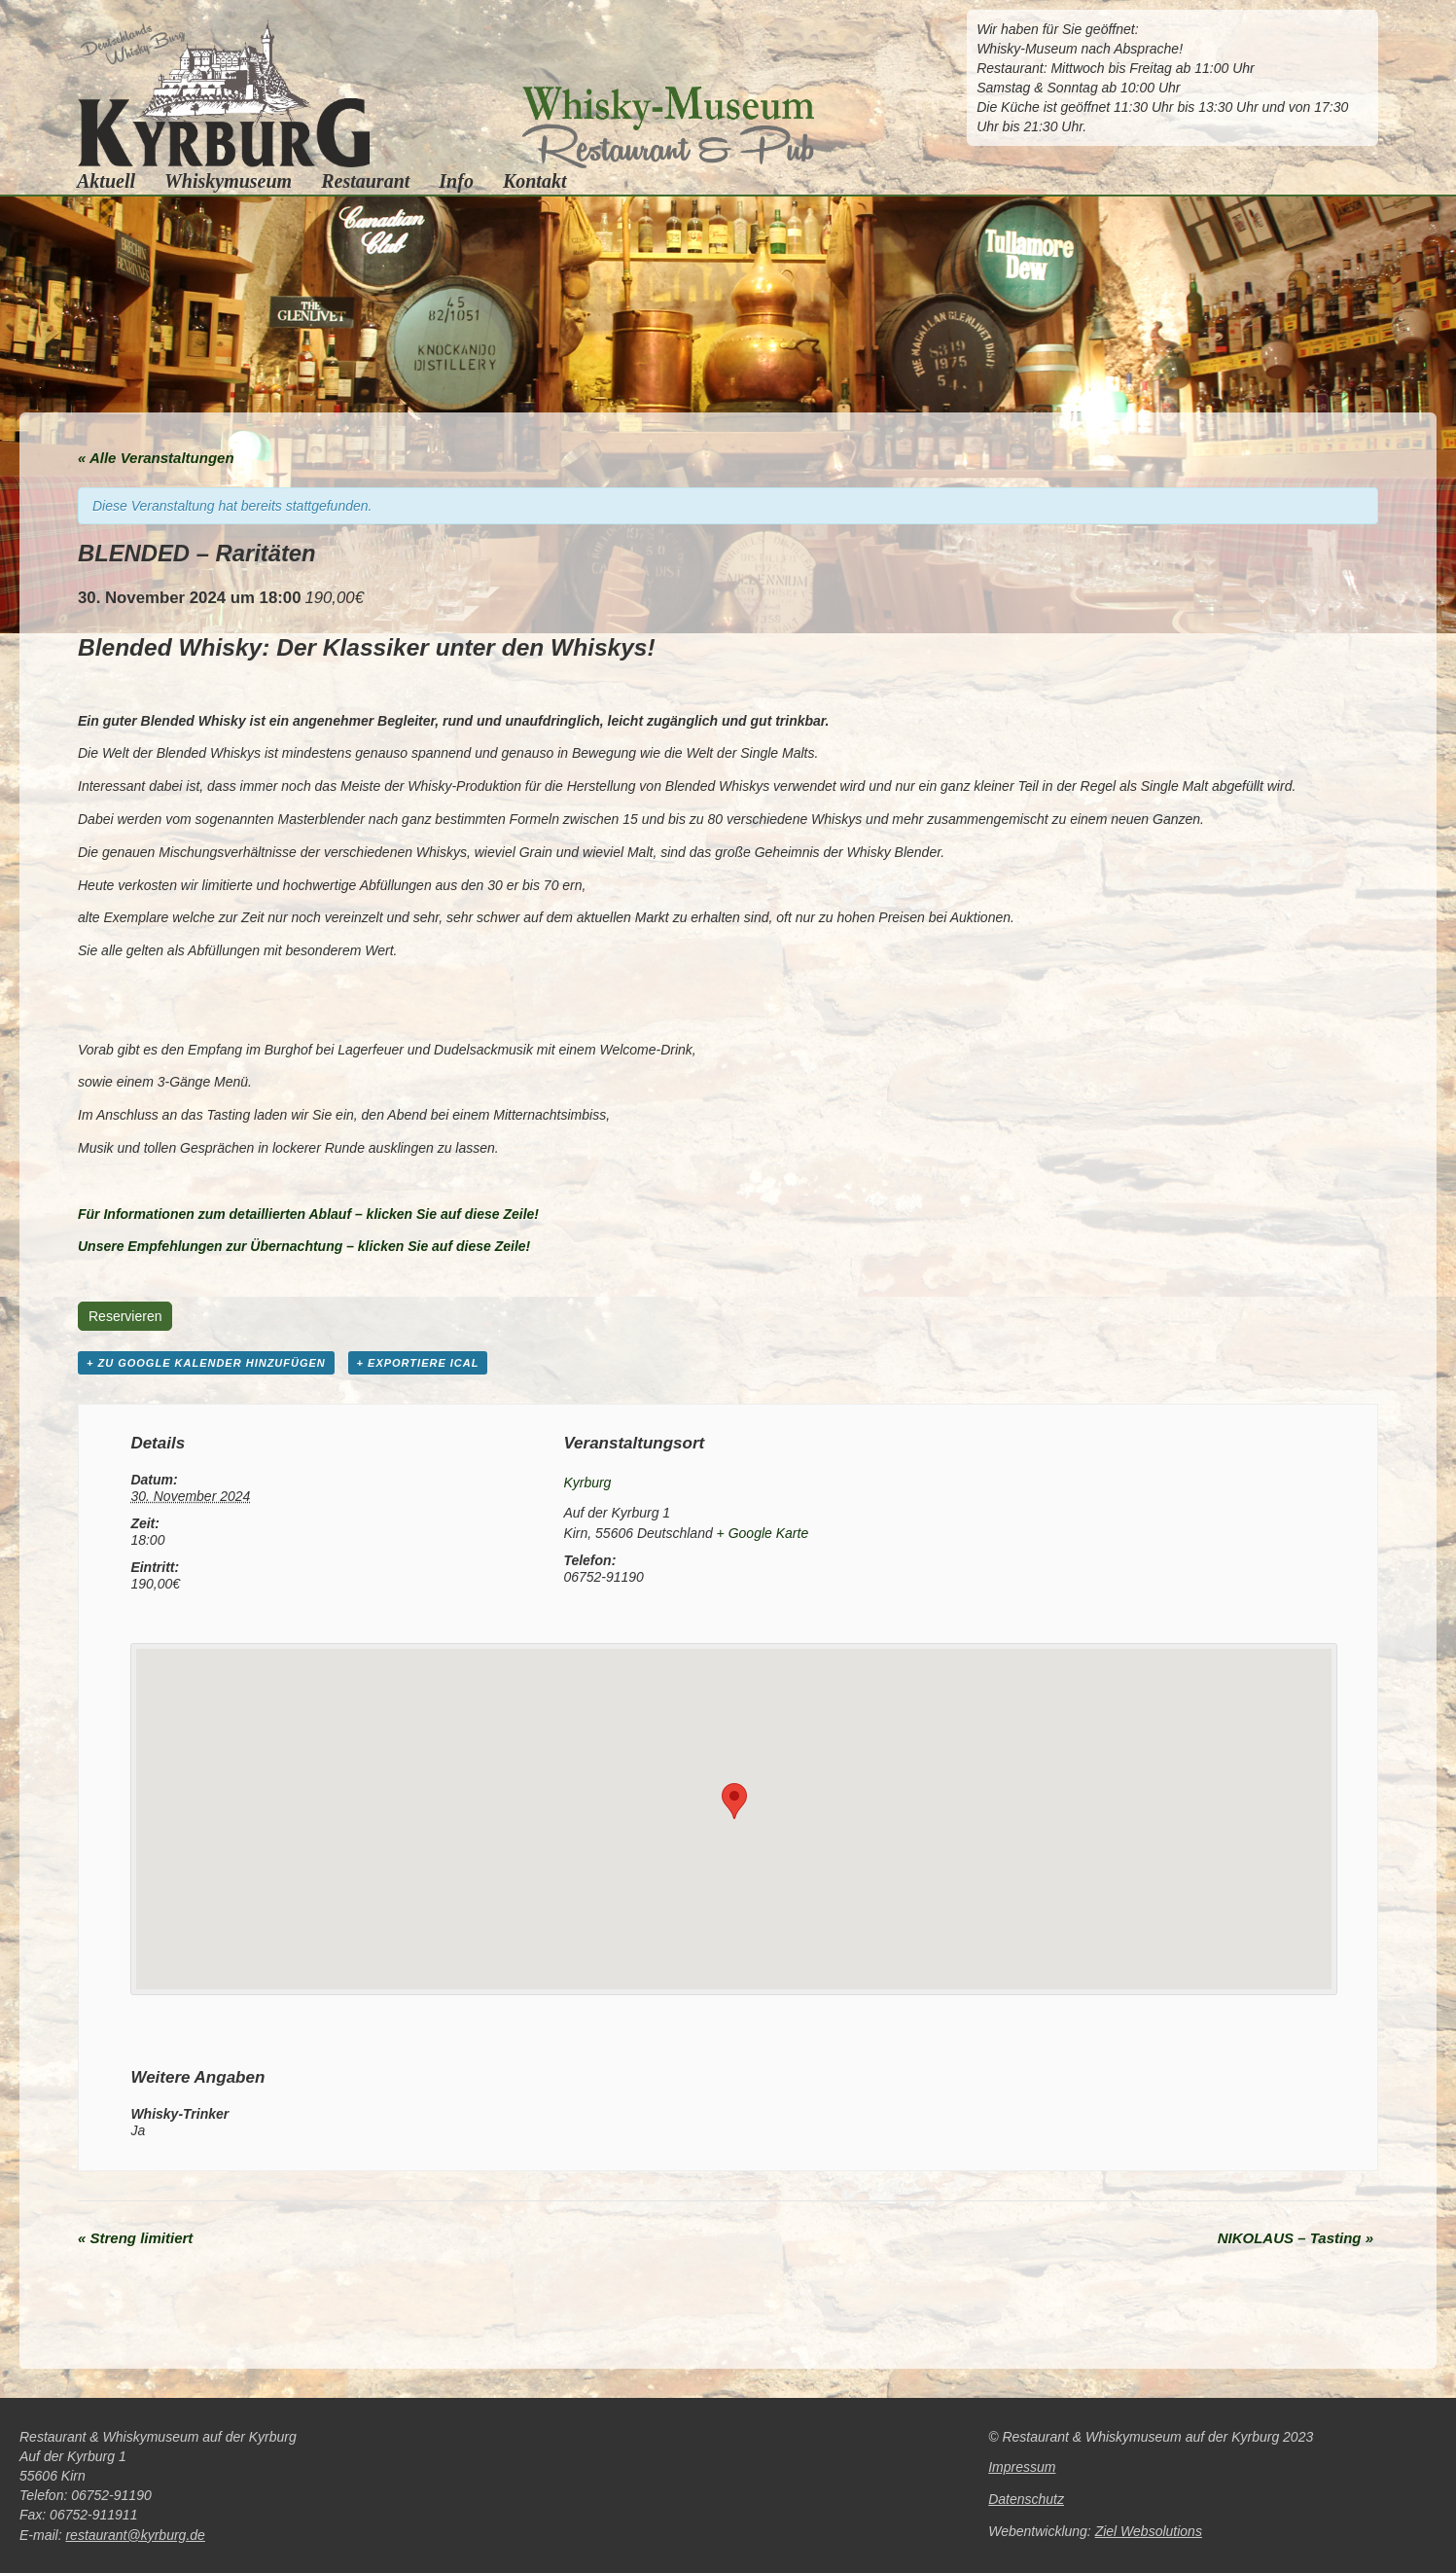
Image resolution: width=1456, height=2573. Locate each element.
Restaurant (365, 181)
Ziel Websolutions (1148, 2531)
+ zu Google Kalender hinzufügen (206, 1363)
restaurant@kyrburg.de (134, 2535)
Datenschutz (1026, 2499)
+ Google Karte (763, 1533)
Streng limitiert (135, 2238)
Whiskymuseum (228, 181)
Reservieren (125, 1316)
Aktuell (106, 180)
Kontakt (535, 180)
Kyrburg (587, 1482)
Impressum (1021, 2467)
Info (456, 181)
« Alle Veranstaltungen (156, 457)
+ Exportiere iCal (418, 1363)
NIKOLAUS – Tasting (1295, 2238)
